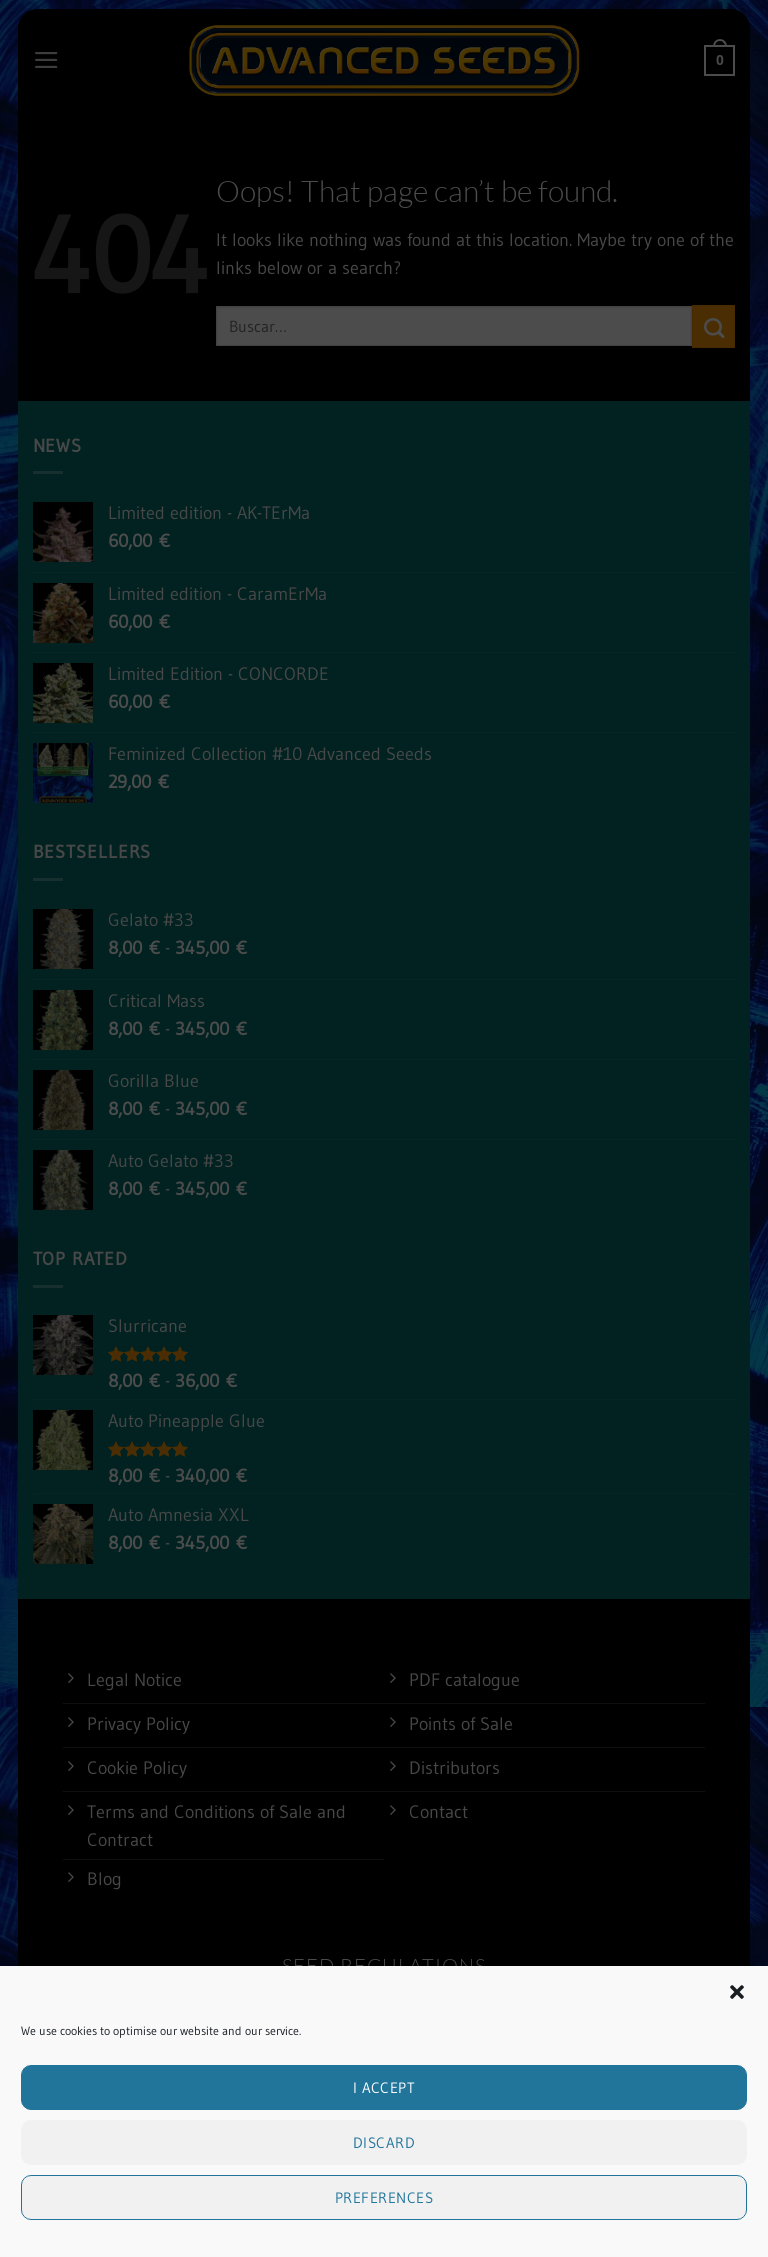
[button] (737, 2015)
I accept (384, 2110)
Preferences (384, 2220)
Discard (384, 2165)
